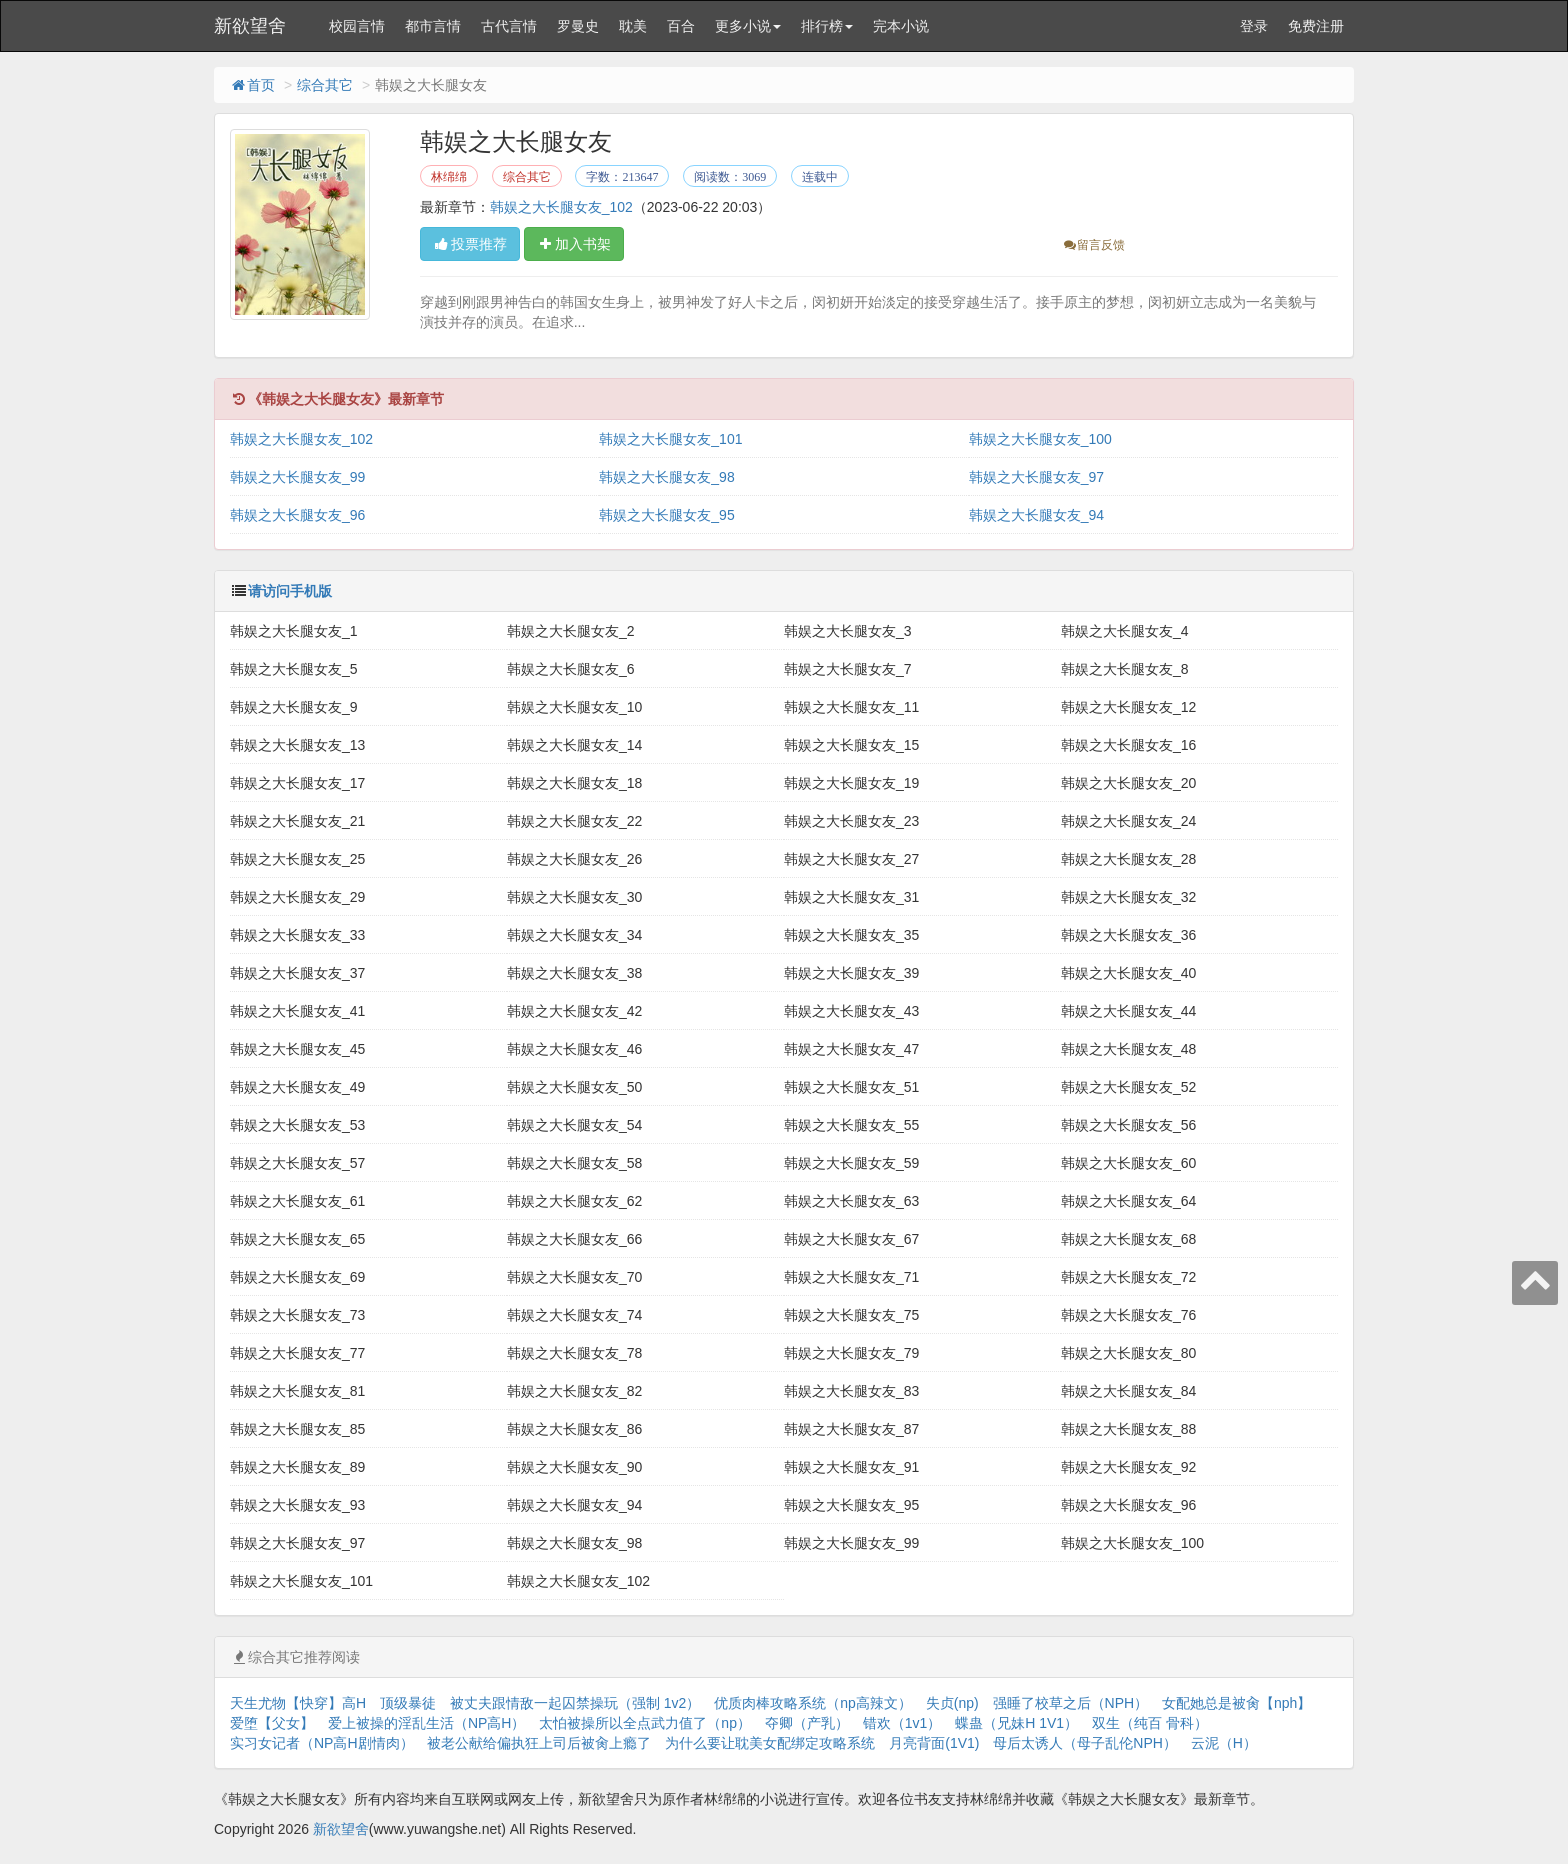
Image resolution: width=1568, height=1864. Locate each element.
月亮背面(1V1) (934, 1743)
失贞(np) (952, 1703)
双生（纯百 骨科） (1150, 1723)
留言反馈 (1093, 245)
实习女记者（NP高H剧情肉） (322, 1743)
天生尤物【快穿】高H (298, 1703)
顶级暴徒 (408, 1703)
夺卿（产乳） (807, 1723)
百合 (681, 26)
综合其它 (325, 85)
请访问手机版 (290, 591)
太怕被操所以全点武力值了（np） (645, 1723)
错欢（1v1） (902, 1723)
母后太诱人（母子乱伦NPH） (1085, 1743)
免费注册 (1316, 26)
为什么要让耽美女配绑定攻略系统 (770, 1743)
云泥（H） (1224, 1743)
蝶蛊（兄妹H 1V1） (1016, 1723)
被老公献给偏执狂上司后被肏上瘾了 (539, 1743)
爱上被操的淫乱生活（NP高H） (427, 1723)
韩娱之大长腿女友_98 (666, 477)
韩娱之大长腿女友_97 (1036, 477)
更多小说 (748, 26)
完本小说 (901, 26)
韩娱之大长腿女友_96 (297, 515)
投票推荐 (470, 244)
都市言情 (433, 26)
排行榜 (827, 26)
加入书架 (574, 244)
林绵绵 (449, 177)
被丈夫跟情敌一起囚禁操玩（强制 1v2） (575, 1703)
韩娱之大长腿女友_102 (561, 207)
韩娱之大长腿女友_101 (670, 439)
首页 (252, 85)
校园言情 (357, 26)
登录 (1254, 26)
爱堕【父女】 (272, 1723)
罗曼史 (578, 26)
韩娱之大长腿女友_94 (1036, 515)
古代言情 (509, 26)
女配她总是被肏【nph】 (1236, 1703)
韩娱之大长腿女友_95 (666, 515)
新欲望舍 (250, 26)
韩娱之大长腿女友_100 (1040, 439)
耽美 (633, 26)
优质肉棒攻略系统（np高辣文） (813, 1703)
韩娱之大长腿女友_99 (297, 477)
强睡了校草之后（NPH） (1071, 1703)
